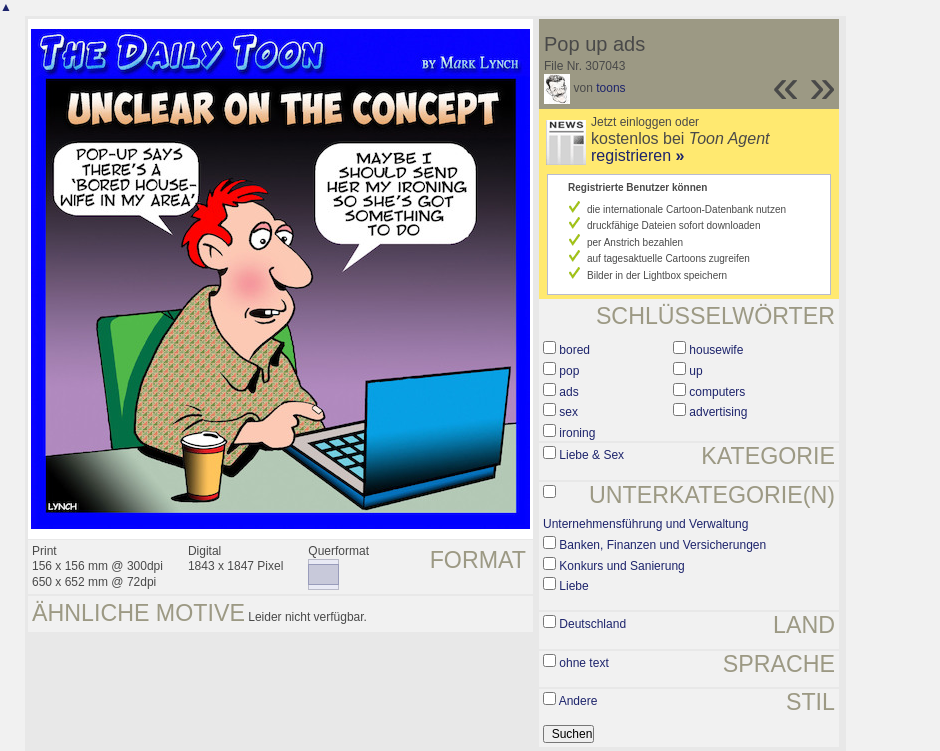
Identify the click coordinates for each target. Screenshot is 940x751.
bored (574, 350)
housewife (716, 350)
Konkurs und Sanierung (621, 566)
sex (568, 412)
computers (717, 392)
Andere (578, 701)
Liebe (573, 586)
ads (568, 392)
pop (569, 371)
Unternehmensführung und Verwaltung (645, 524)
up (695, 371)
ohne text (583, 663)
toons (610, 88)
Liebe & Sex (591, 455)
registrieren (637, 155)
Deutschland (592, 624)
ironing (577, 433)
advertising (718, 412)
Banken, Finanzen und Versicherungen (662, 545)
